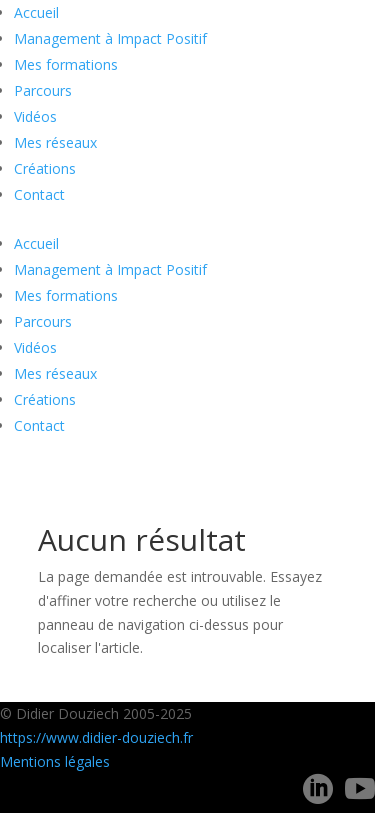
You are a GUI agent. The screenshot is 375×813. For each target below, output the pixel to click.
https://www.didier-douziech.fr (96, 737)
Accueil (36, 12)
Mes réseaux (55, 142)
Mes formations (66, 64)
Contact (39, 194)
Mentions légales (55, 761)
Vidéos (35, 116)
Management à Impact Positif (110, 38)
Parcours (43, 90)
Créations (45, 168)
